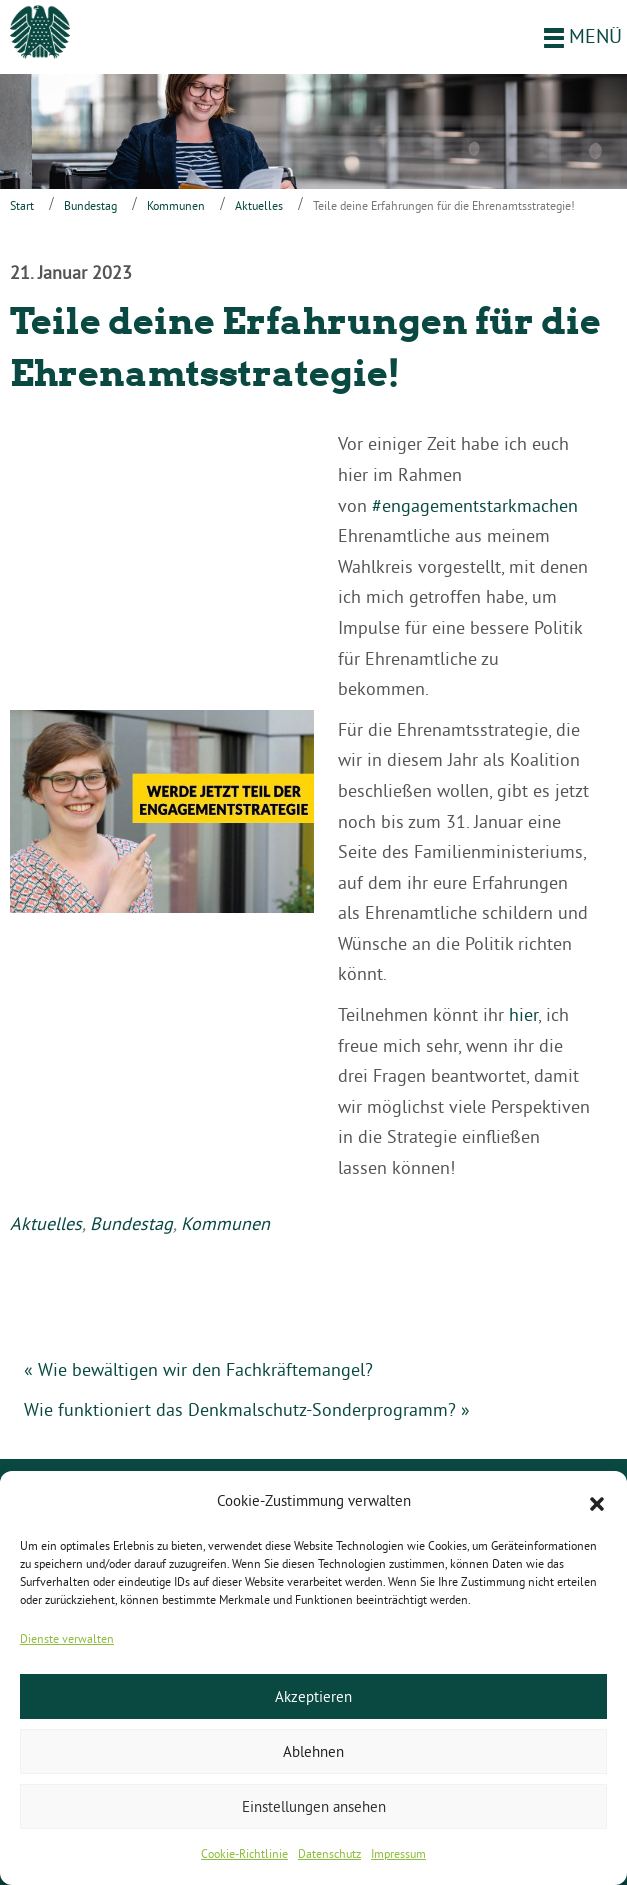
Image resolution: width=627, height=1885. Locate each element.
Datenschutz (329, 1853)
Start (22, 205)
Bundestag (90, 205)
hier (523, 1014)
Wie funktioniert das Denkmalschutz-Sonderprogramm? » (247, 1409)
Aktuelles (259, 205)
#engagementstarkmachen (475, 505)
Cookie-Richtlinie (244, 1853)
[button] (597, 1502)
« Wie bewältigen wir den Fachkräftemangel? (198, 1369)
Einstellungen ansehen (314, 1806)
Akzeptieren (313, 1696)
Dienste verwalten (67, 1638)
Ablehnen (313, 1751)
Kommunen (176, 205)
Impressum (398, 1853)
